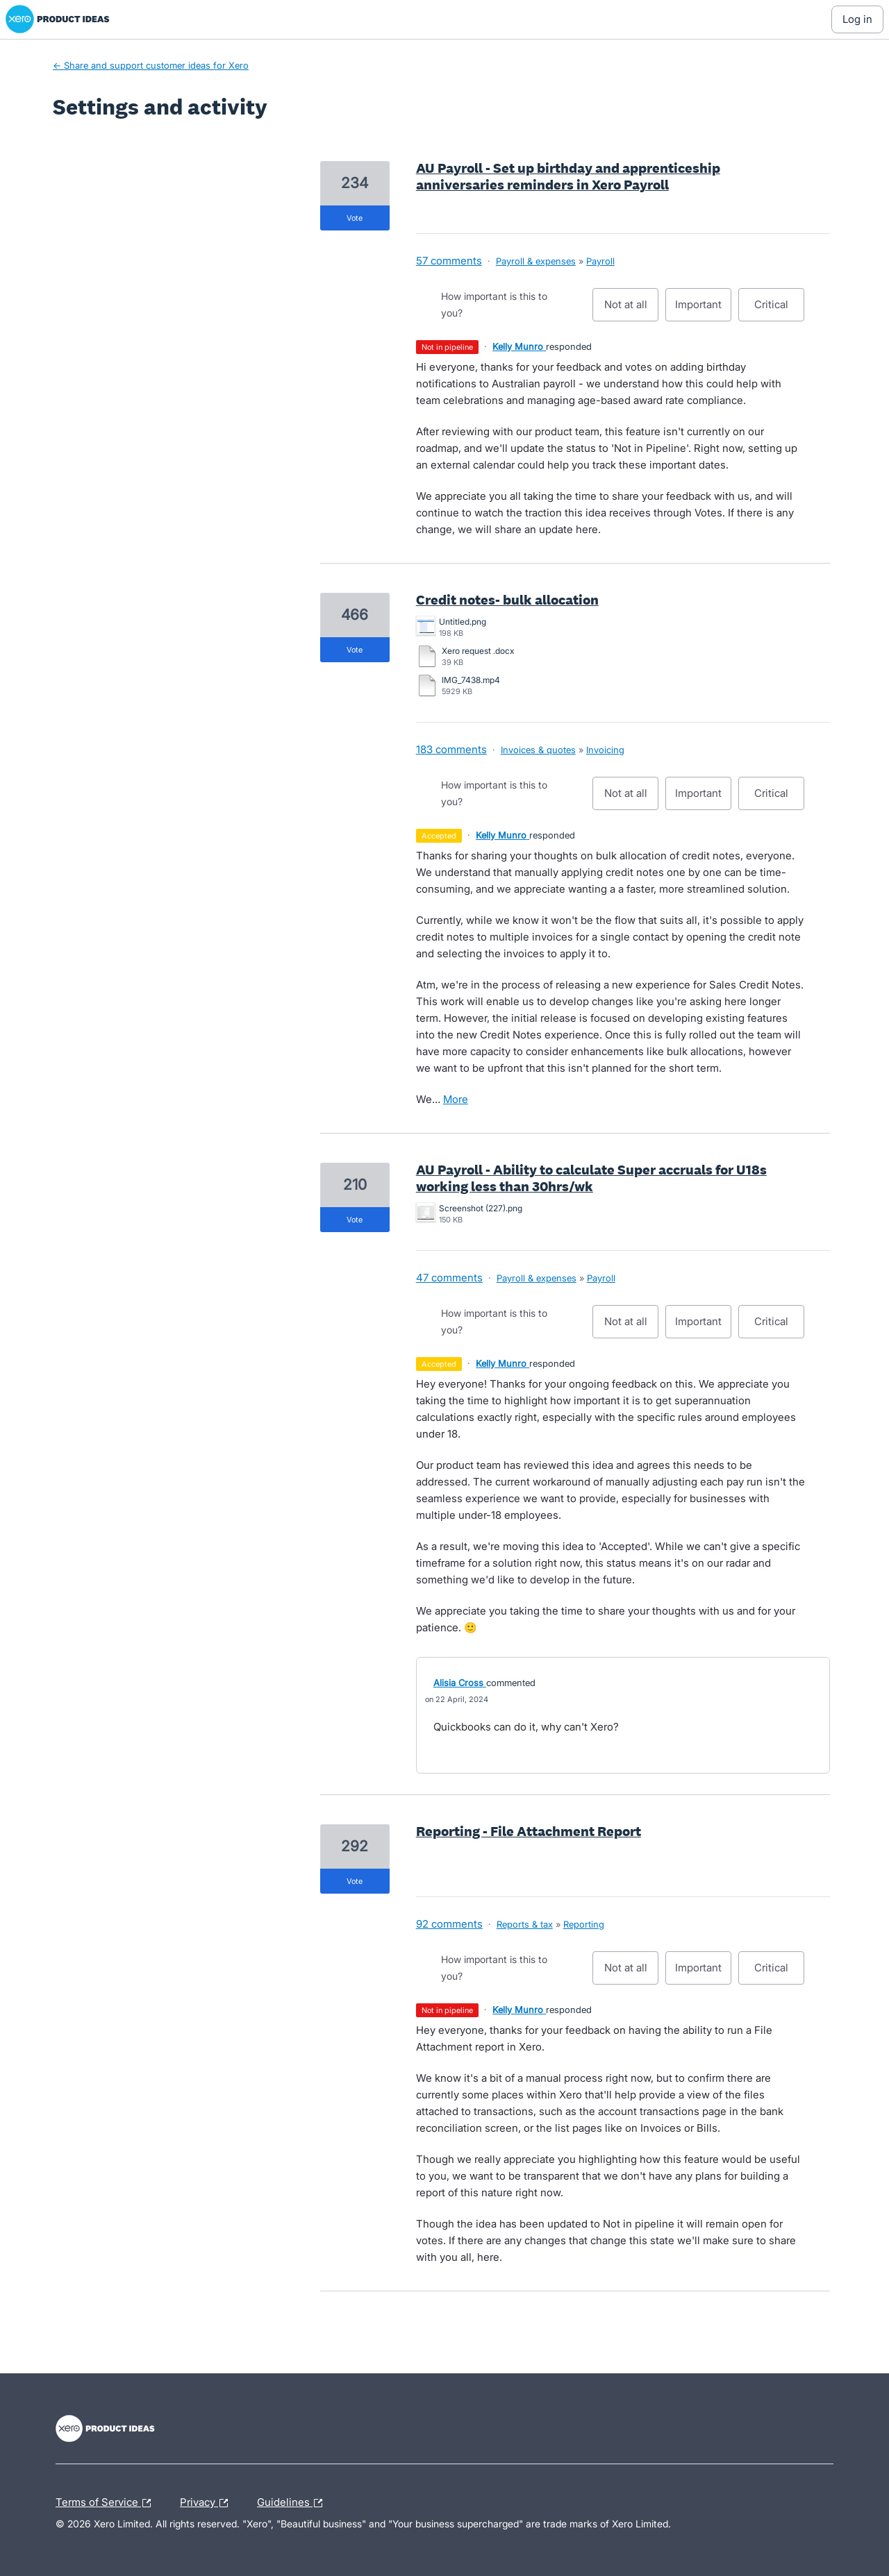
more (455, 1099)
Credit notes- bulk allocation (507, 600)
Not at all (631, 309)
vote (355, 218)
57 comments (449, 260)
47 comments (449, 1277)
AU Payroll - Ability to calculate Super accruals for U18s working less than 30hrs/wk (591, 1178)
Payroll (600, 261)
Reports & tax (525, 1924)
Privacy (207, 2503)
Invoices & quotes (538, 749)
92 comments (449, 1923)
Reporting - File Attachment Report (528, 1831)
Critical (779, 309)
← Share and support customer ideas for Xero (151, 65)
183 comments (451, 749)
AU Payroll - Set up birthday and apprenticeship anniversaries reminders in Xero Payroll (568, 176)
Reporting (583, 1924)
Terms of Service (107, 2503)
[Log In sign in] (857, 19)
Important (703, 309)
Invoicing (605, 749)
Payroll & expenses (536, 261)
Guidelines (293, 2503)
